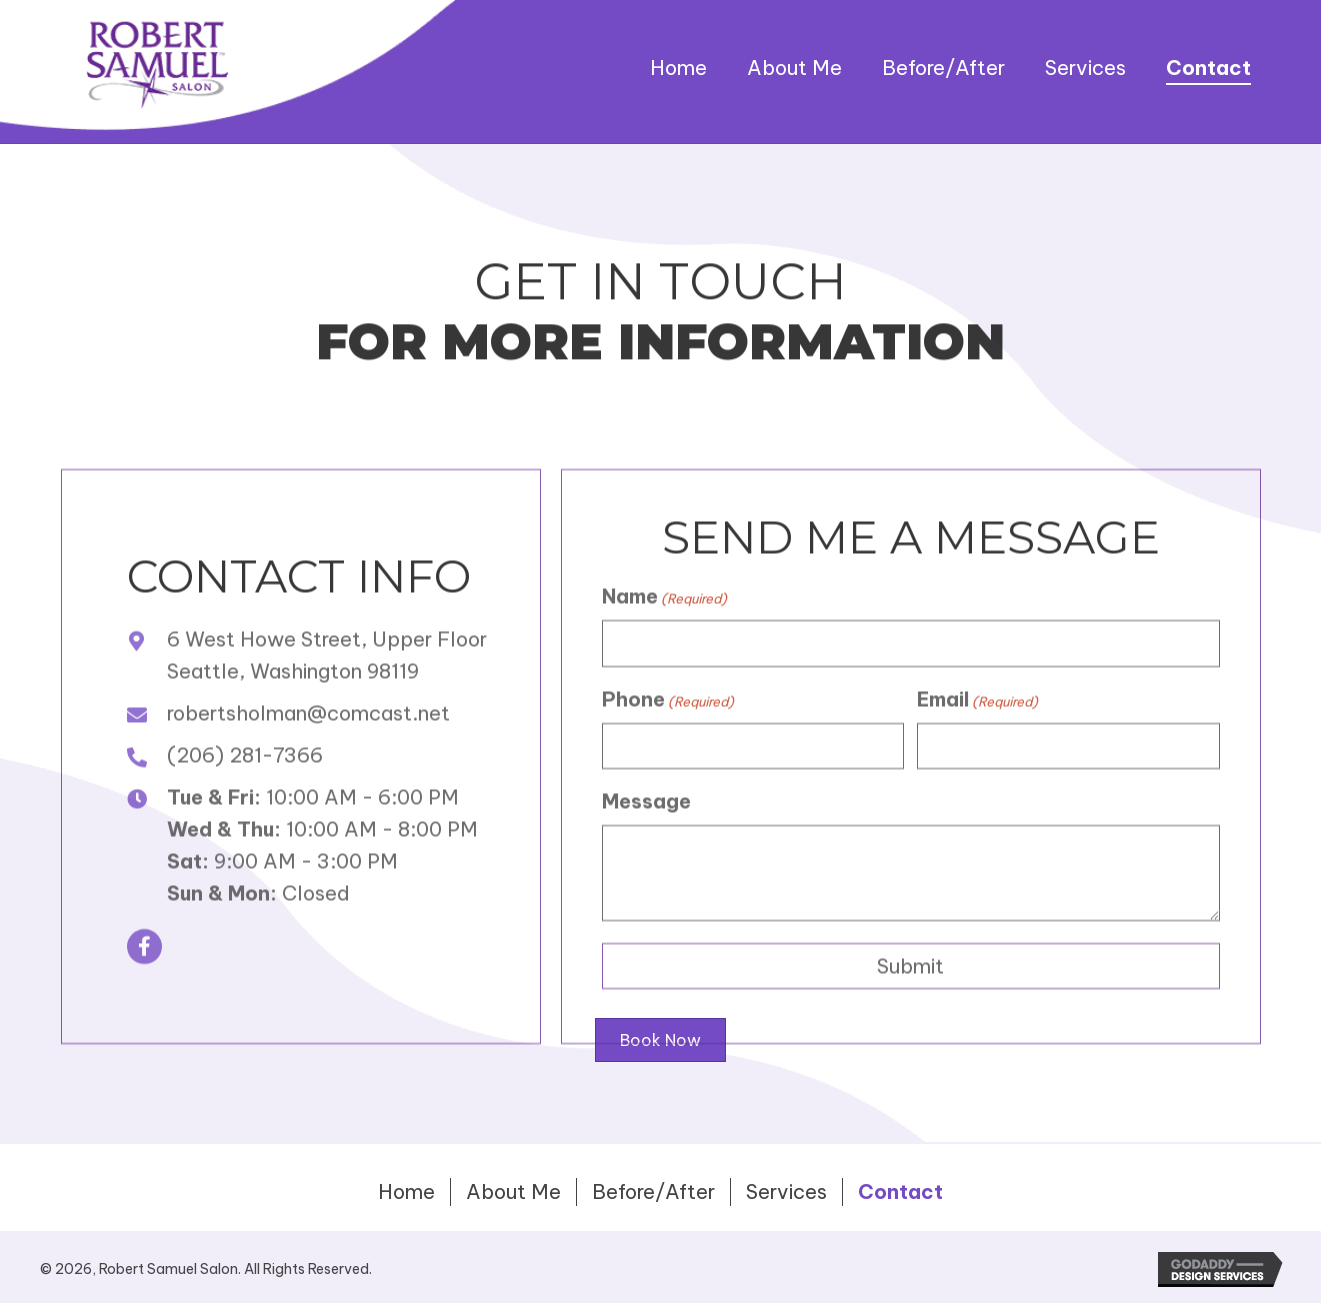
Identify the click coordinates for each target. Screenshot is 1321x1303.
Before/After (653, 1191)
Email (977, 738)
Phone (668, 738)
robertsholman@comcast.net (308, 751)
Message (646, 840)
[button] (144, 985)
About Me (513, 1191)
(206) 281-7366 (245, 793)
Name (664, 635)
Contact (900, 1191)
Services (786, 1191)
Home (406, 1191)
